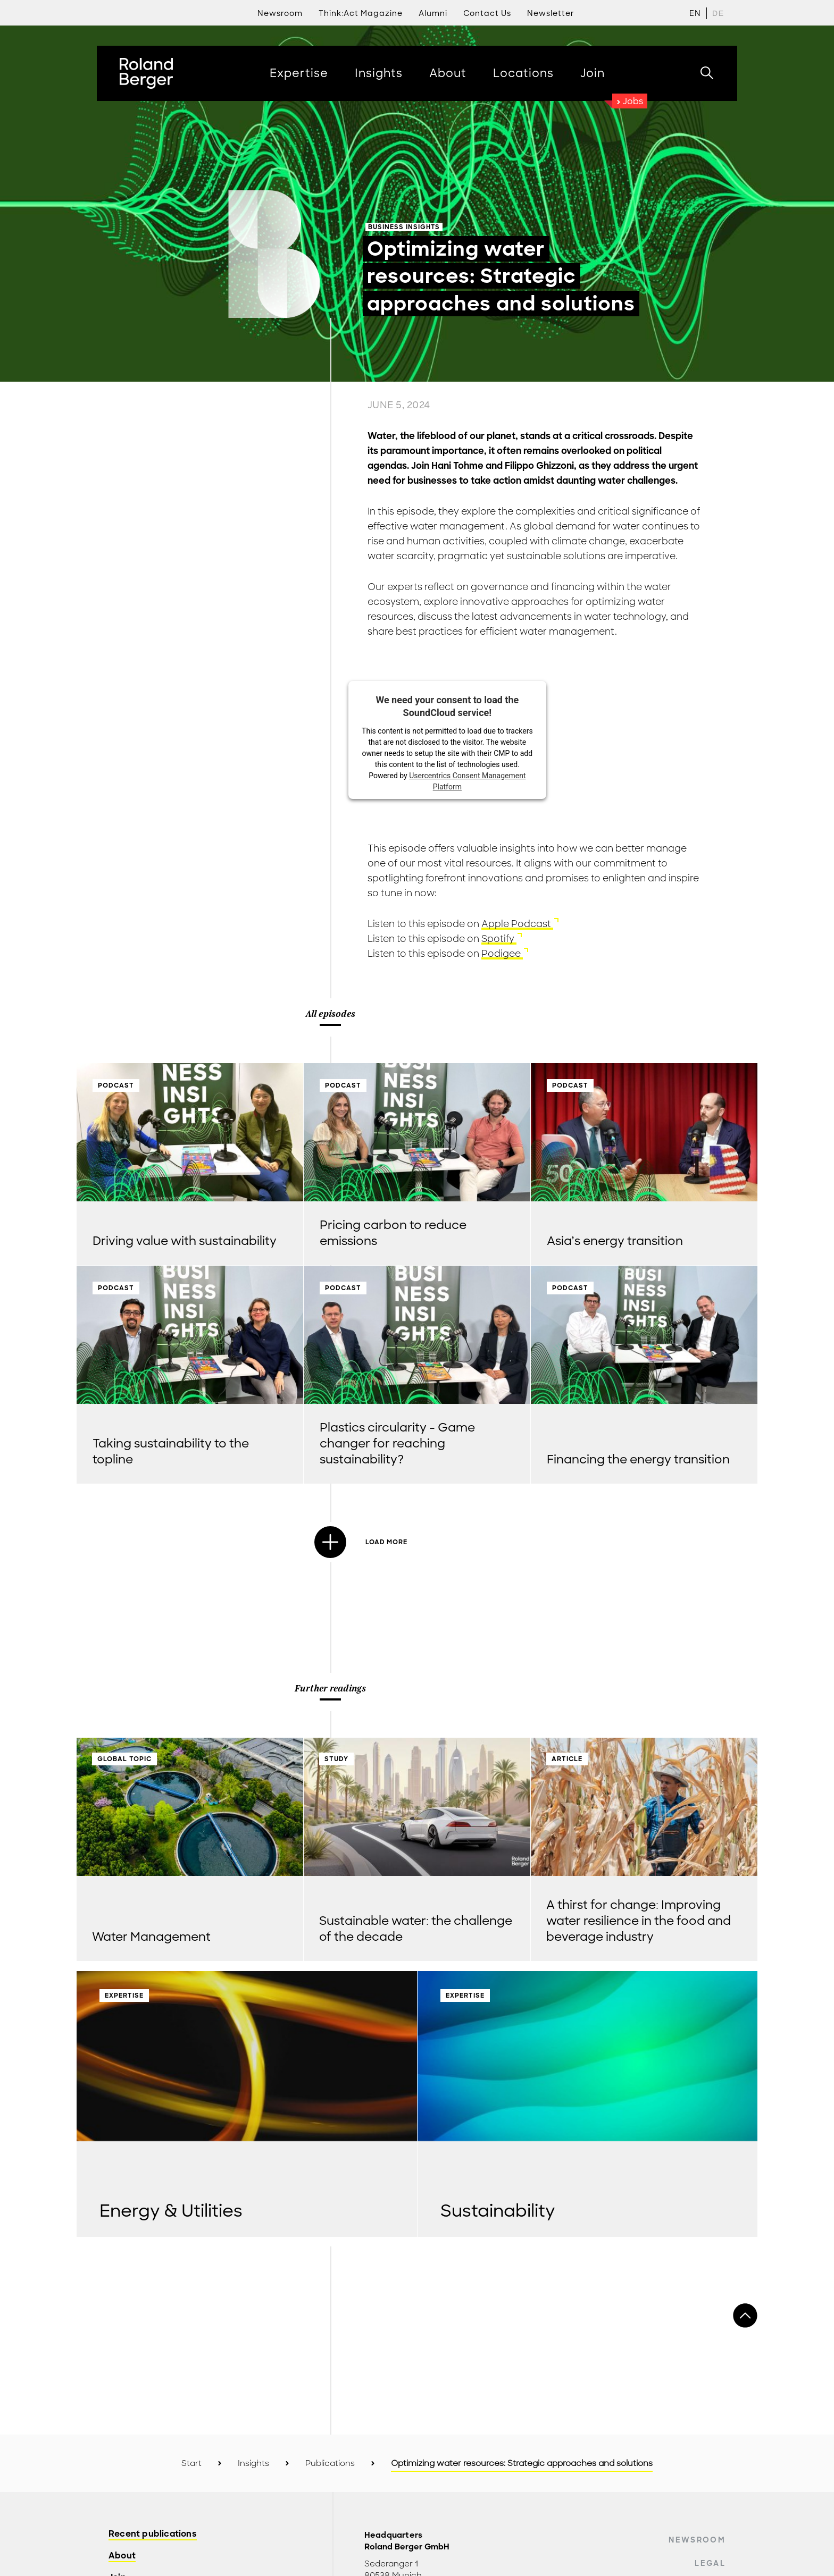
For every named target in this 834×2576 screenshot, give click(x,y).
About (122, 2556)
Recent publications (153, 2534)
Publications (330, 2463)
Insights (253, 2463)
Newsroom (697, 2540)
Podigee (502, 953)
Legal (710, 2563)
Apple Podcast (517, 924)
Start (191, 2463)
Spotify (498, 939)
